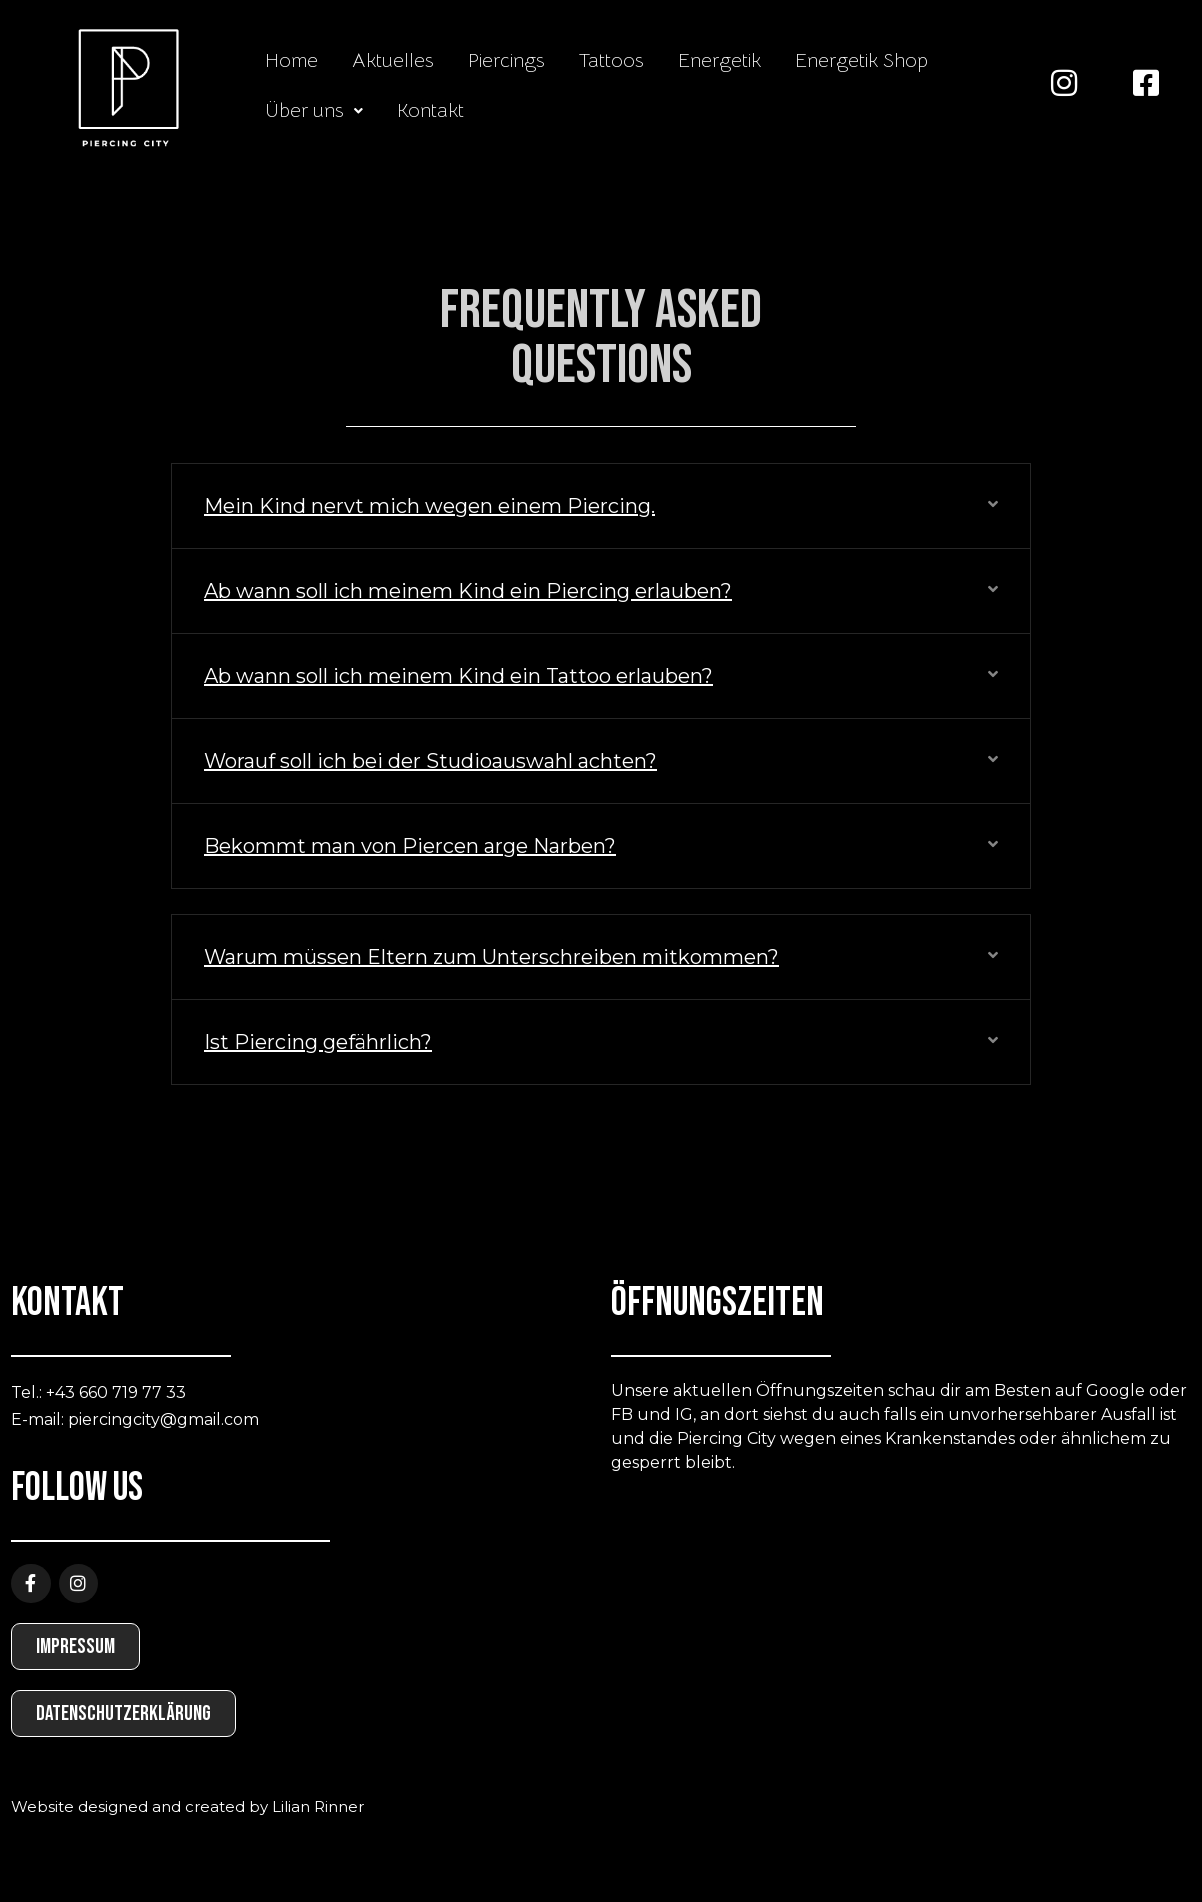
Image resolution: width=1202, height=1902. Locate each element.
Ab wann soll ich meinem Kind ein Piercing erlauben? (468, 591)
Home (291, 60)
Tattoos (611, 60)
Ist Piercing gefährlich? (318, 1042)
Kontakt (430, 110)
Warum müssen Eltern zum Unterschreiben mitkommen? (491, 957)
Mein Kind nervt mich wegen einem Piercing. (429, 506)
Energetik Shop (861, 60)
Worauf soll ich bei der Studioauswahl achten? (430, 761)
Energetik (719, 60)
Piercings (506, 60)
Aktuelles (393, 60)
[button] (314, 111)
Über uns (314, 110)
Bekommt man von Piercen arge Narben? (410, 846)
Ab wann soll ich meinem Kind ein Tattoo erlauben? (458, 676)
